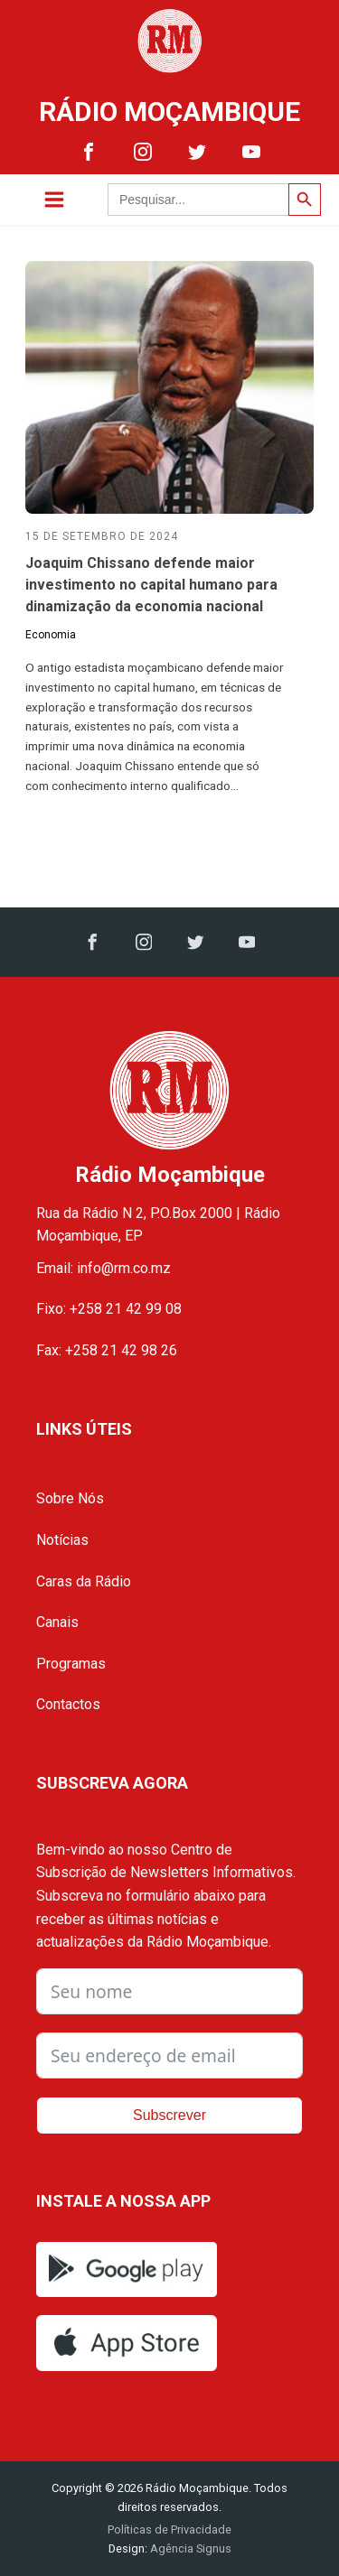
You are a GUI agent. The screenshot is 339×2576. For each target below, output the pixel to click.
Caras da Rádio (83, 1581)
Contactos (68, 1704)
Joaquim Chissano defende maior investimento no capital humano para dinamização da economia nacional (151, 584)
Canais (57, 1622)
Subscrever (169, 2115)
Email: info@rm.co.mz (103, 1268)
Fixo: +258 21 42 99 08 (109, 1308)
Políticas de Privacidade (169, 2529)
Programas (71, 1663)
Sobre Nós (70, 1498)
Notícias (62, 1539)
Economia (50, 634)
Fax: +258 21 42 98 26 (106, 1350)
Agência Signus (189, 2548)
